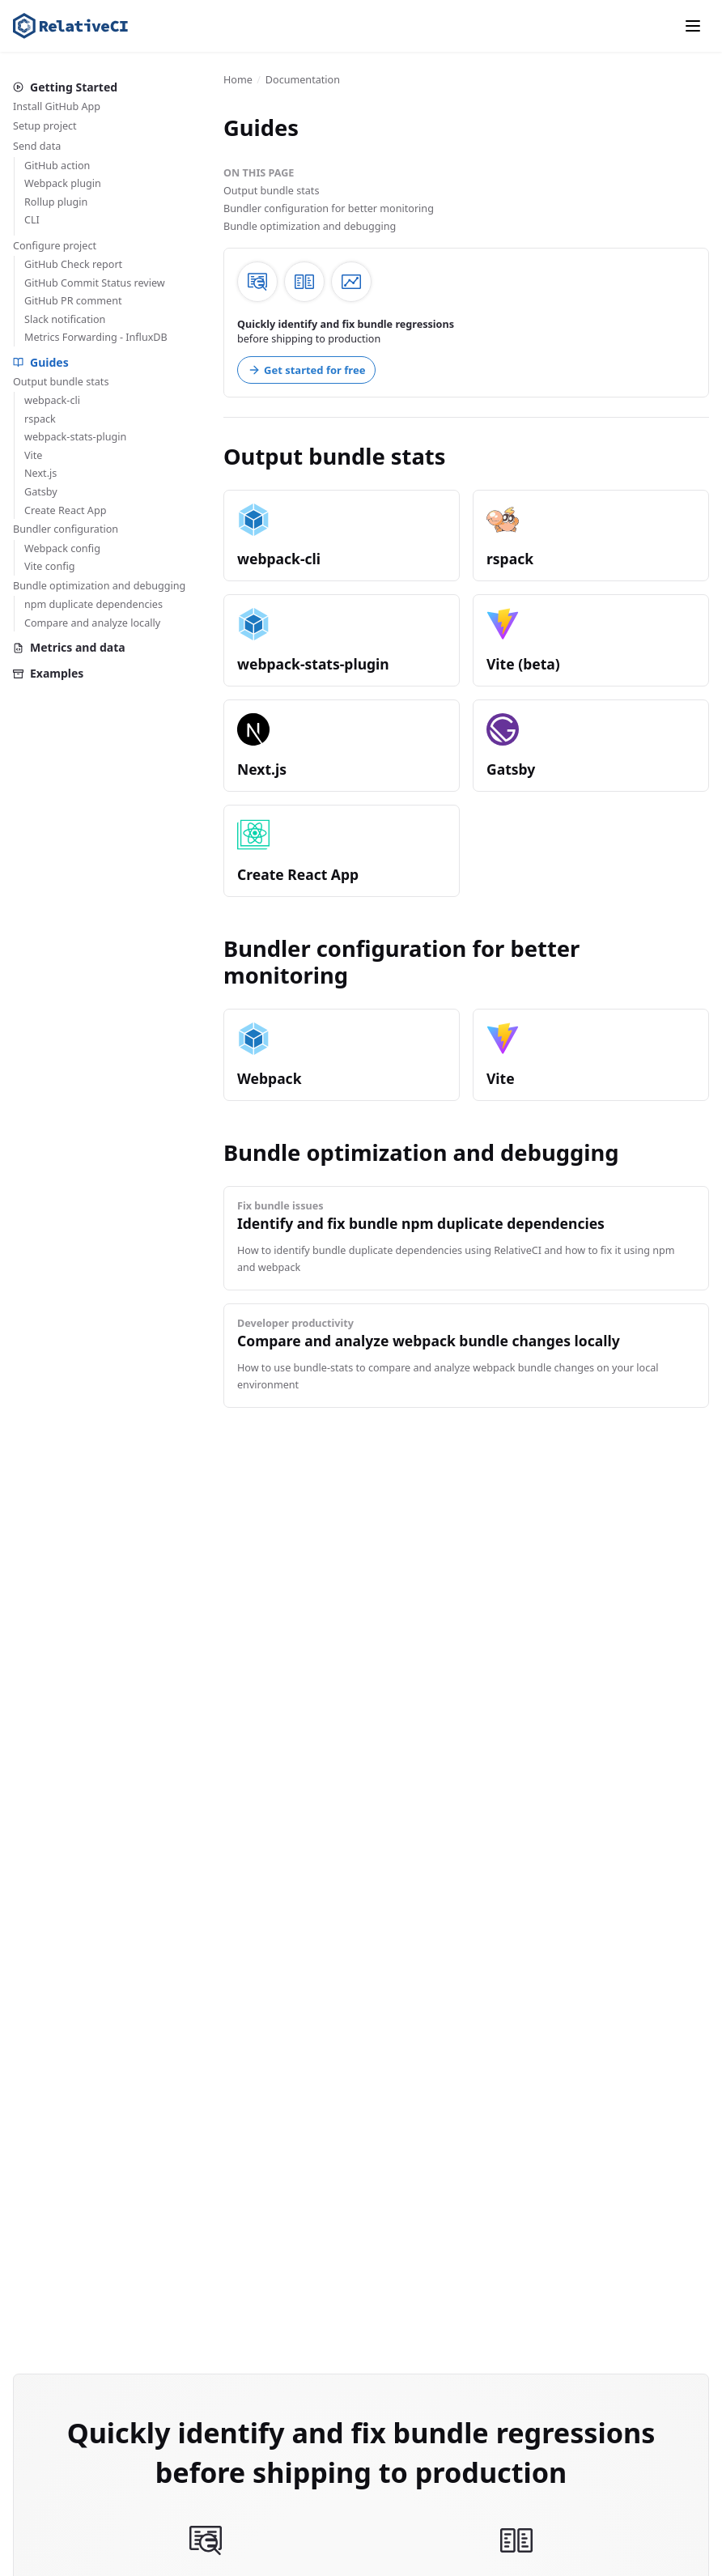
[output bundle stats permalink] (215, 457)
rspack (40, 419)
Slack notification (64, 319)
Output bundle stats (60, 382)
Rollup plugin (55, 202)
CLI (32, 220)
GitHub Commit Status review (94, 283)
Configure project (54, 246)
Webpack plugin (62, 183)
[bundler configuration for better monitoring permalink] (215, 949)
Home (238, 80)
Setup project (45, 126)
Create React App (65, 510)
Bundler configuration (65, 529)
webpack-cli (52, 400)
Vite (33, 455)
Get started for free (306, 370)
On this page (258, 173)
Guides (41, 362)
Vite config (49, 566)
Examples (48, 673)
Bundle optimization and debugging (99, 586)
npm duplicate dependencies (93, 604)
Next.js (40, 473)
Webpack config (62, 548)
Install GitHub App (56, 106)
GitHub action (57, 165)
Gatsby (40, 492)
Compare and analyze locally (92, 623)
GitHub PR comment (72, 301)
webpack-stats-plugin (75, 437)
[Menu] (693, 26)
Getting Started (65, 87)
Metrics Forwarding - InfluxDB (96, 337)
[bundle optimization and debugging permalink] (215, 1153)
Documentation (302, 80)
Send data (37, 146)
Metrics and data (69, 647)
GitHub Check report (73, 264)
